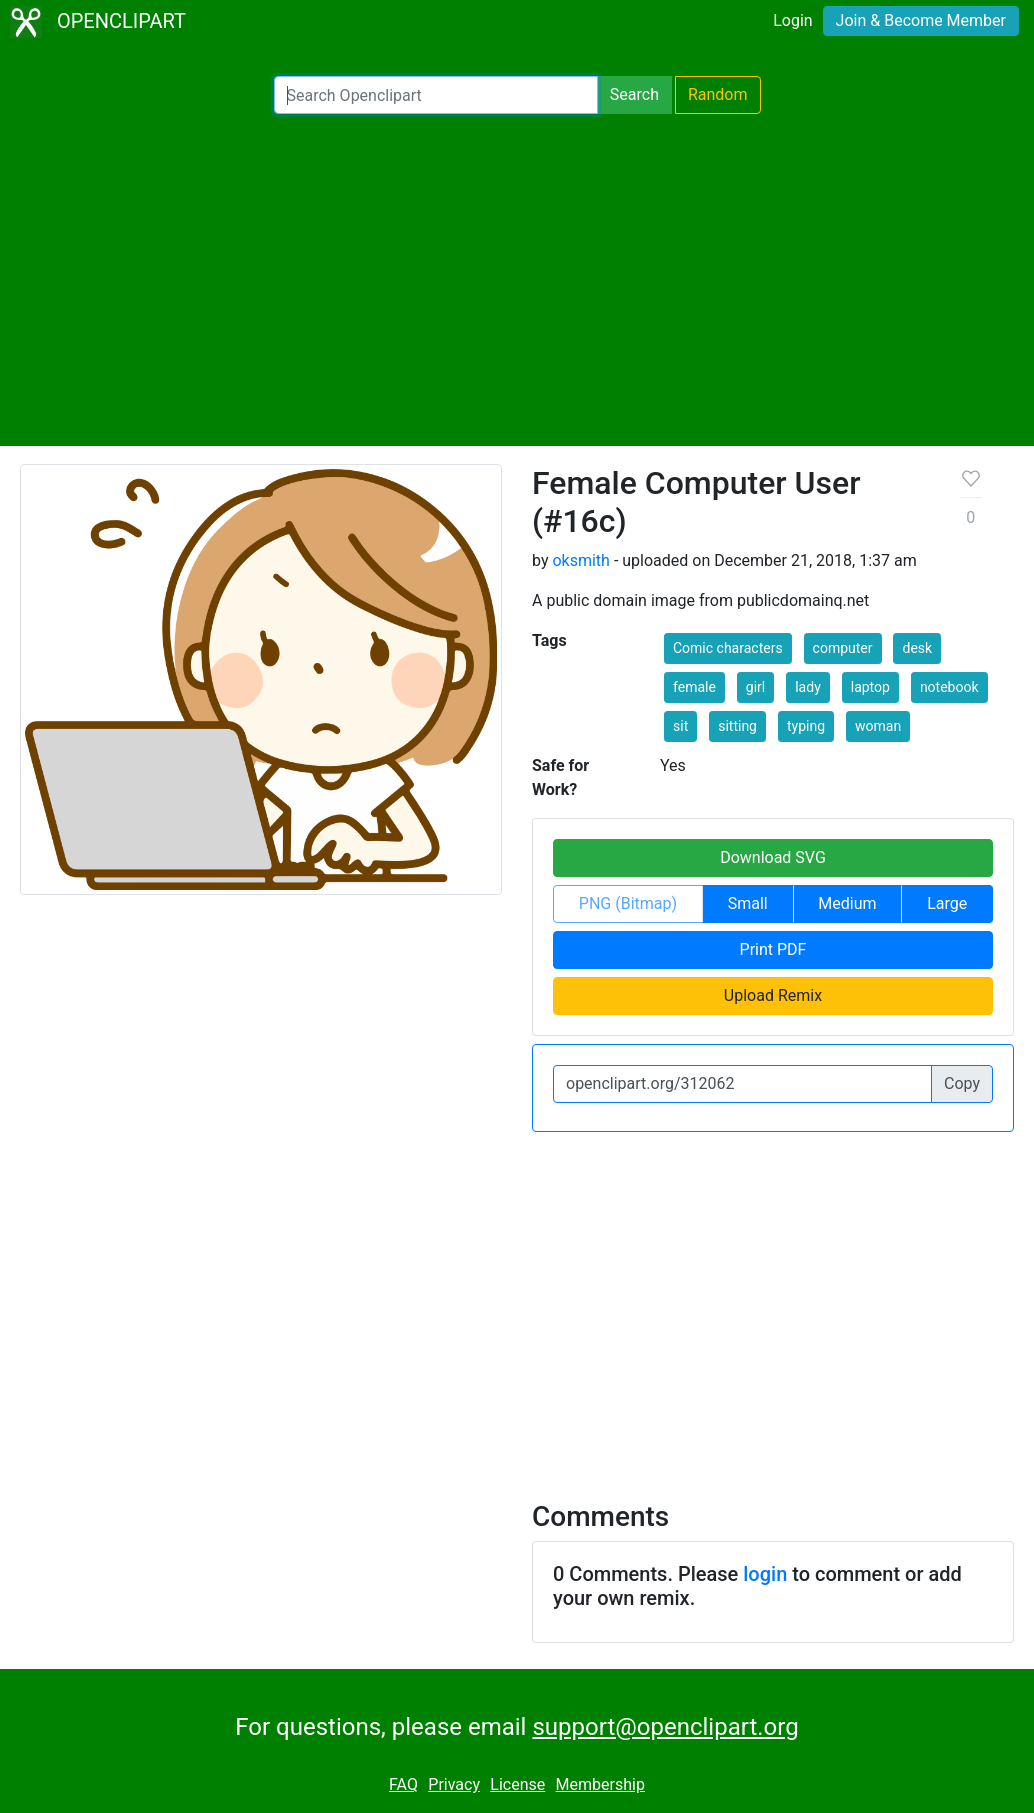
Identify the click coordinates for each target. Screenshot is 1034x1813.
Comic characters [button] (728, 648)
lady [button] (808, 687)
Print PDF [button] (773, 949)
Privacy (454, 1784)
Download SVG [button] (773, 857)
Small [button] (748, 903)
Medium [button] (847, 903)
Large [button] (947, 903)
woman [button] (878, 726)
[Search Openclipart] (436, 95)
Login (792, 20)
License (517, 1784)
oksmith (580, 560)
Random (718, 94)
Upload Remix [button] (773, 995)
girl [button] (755, 687)
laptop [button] (870, 687)
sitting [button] (737, 726)
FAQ (403, 1784)
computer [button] (843, 648)
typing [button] (806, 726)
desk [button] (917, 648)
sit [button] (680, 726)
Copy (962, 1083)
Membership (600, 1784)
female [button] (694, 687)
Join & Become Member (921, 20)
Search (634, 94)
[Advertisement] (517, 280)
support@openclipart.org (665, 1727)
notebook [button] (949, 687)
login (765, 1574)
